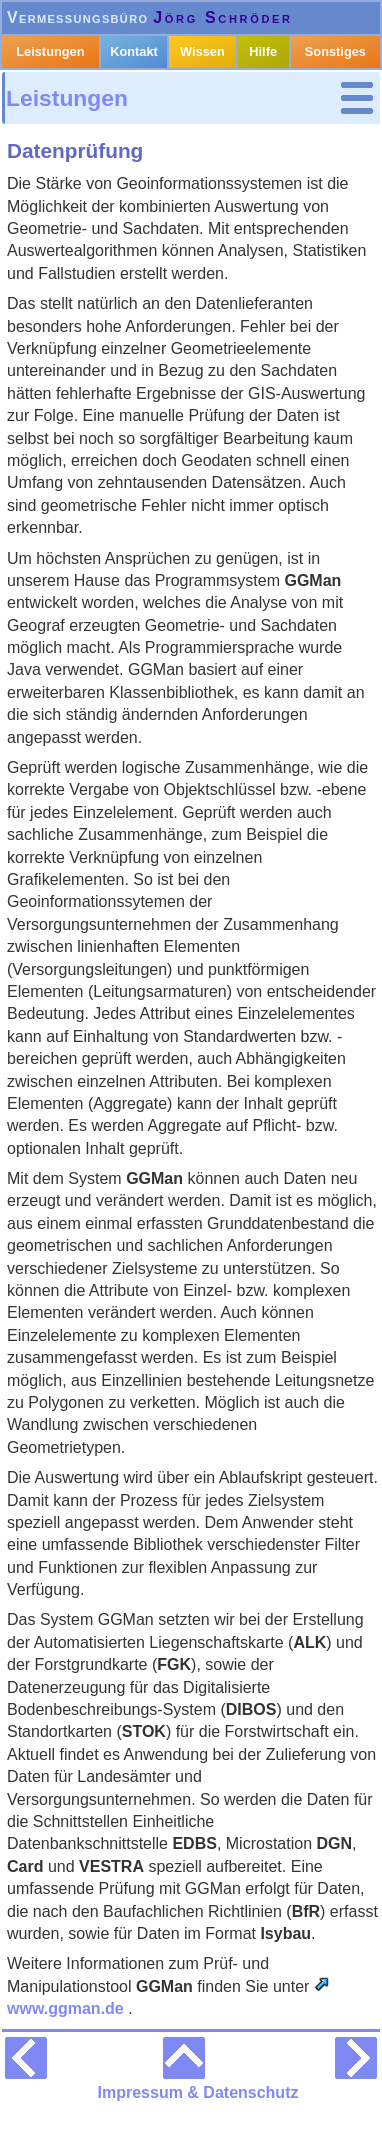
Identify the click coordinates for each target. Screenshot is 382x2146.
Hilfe (263, 51)
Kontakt (134, 51)
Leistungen (67, 98)
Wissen (202, 51)
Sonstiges (335, 51)
